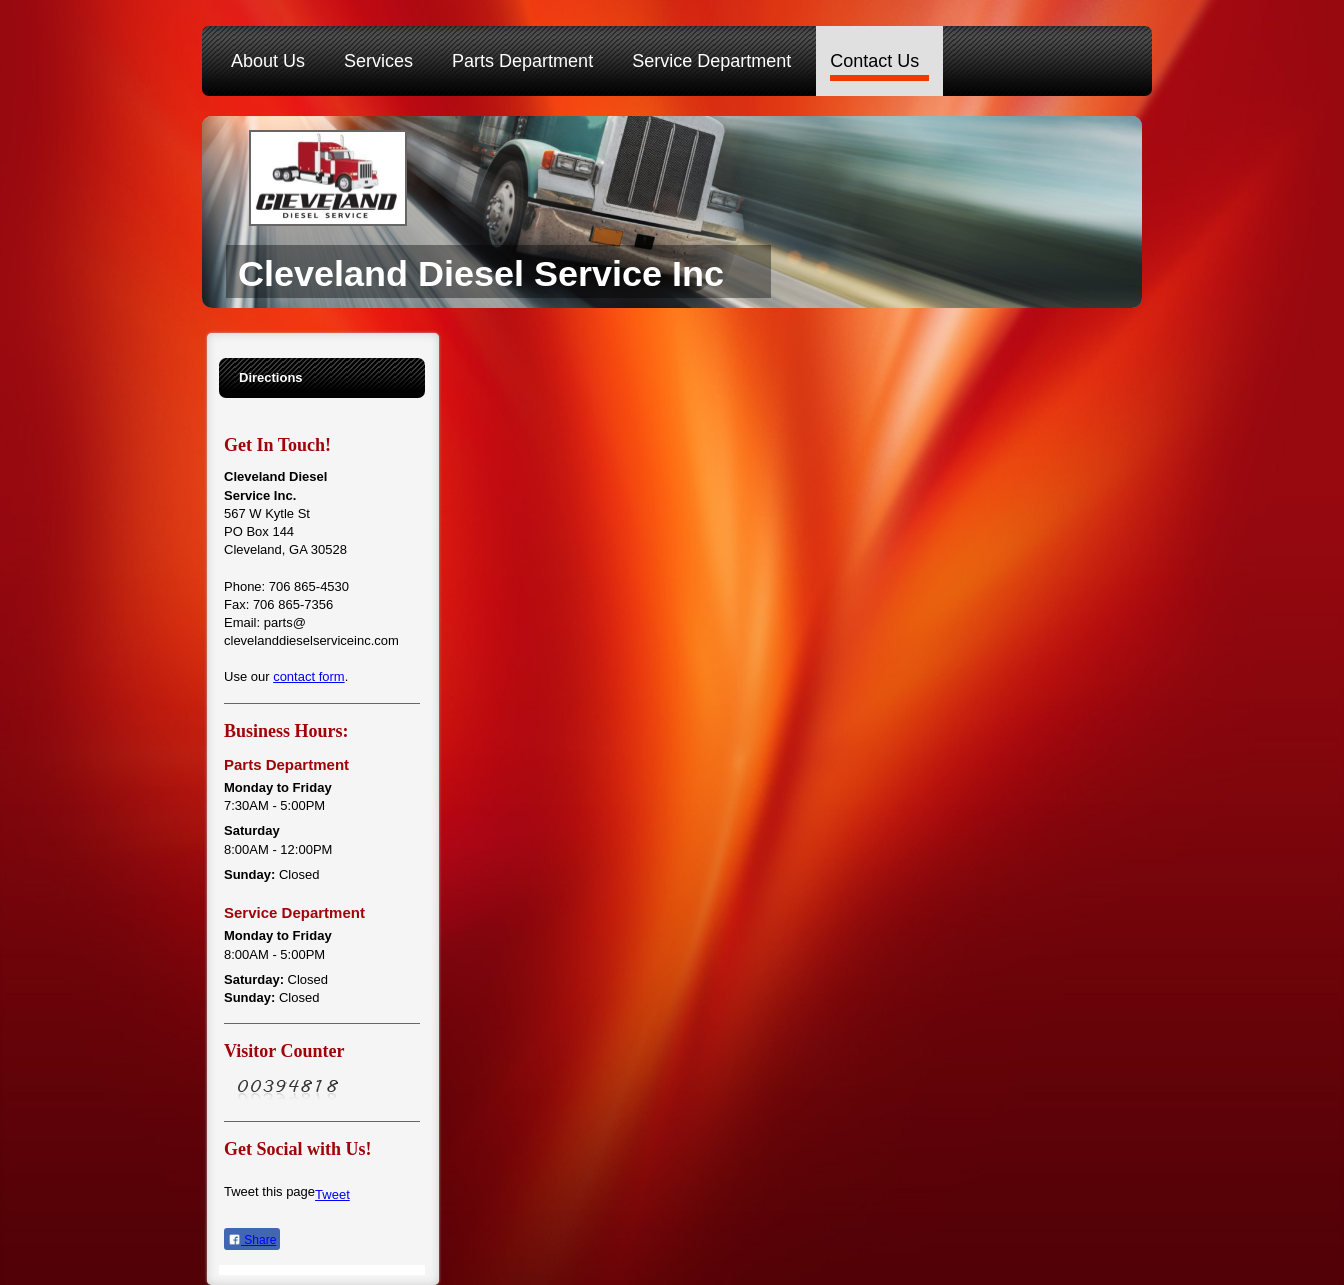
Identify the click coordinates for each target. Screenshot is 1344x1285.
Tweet (332, 1194)
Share (252, 1240)
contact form (309, 676)
